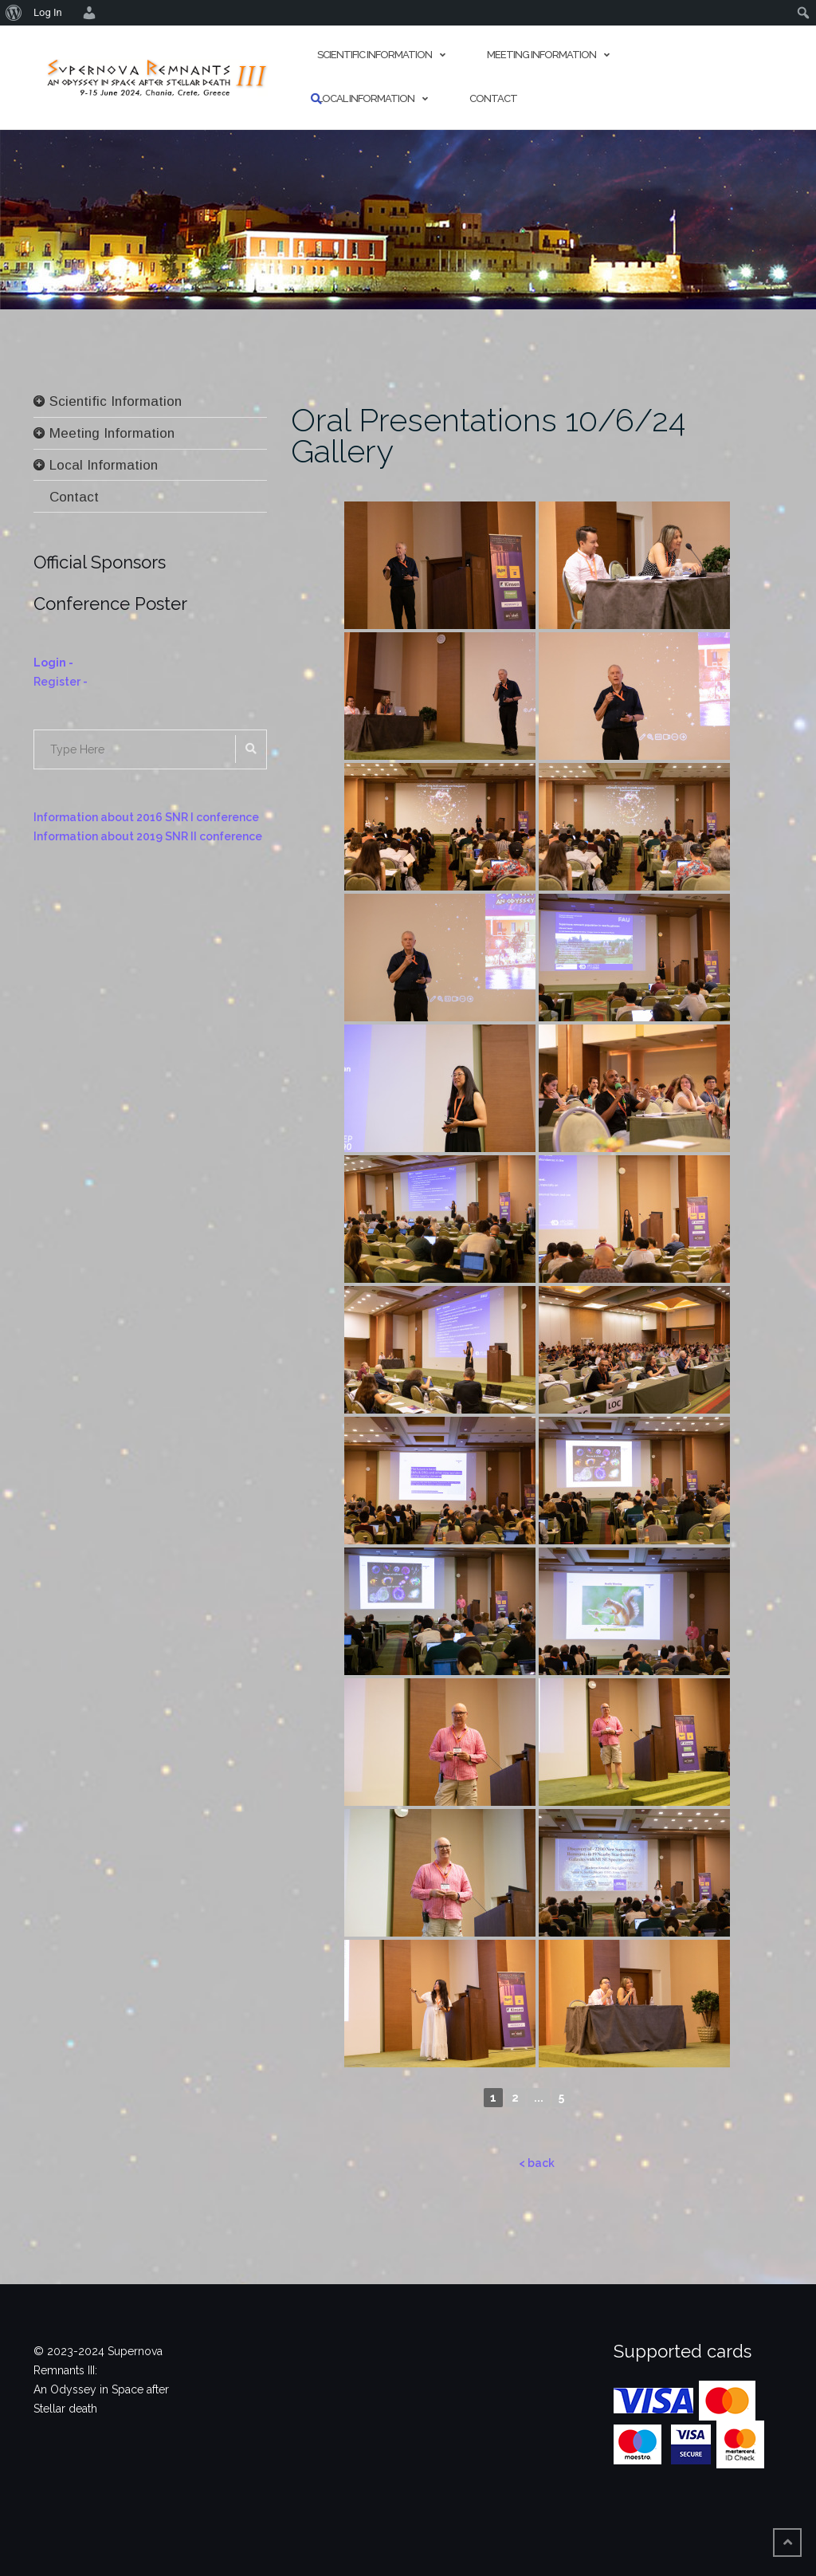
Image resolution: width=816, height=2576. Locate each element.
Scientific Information (374, 55)
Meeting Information (541, 55)
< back (537, 2163)
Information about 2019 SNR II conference (147, 836)
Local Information (365, 98)
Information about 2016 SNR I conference (146, 817)
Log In (47, 12)
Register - (60, 681)
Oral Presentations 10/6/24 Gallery (488, 435)
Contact (493, 98)
